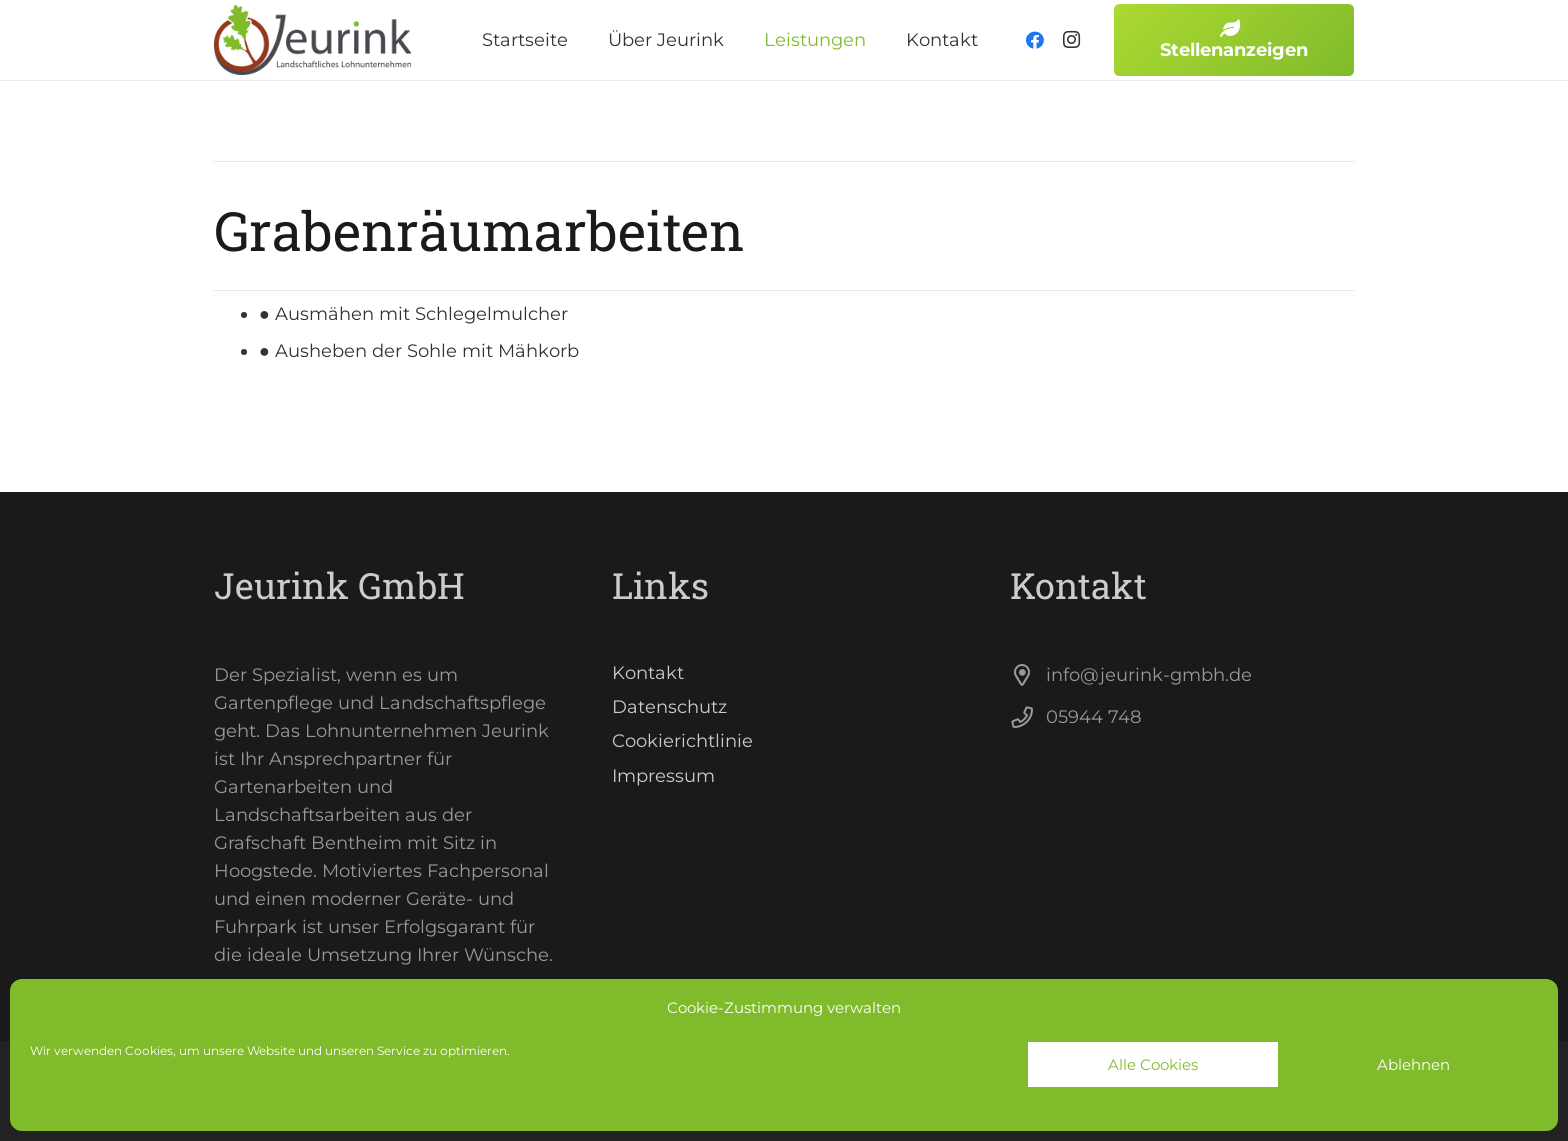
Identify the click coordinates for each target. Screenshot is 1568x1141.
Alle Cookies (1153, 1064)
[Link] (314, 40)
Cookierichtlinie (682, 741)
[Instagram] (1071, 40)
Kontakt (648, 673)
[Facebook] (1035, 40)
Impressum (663, 776)
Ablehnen (1413, 1064)
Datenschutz (669, 707)
